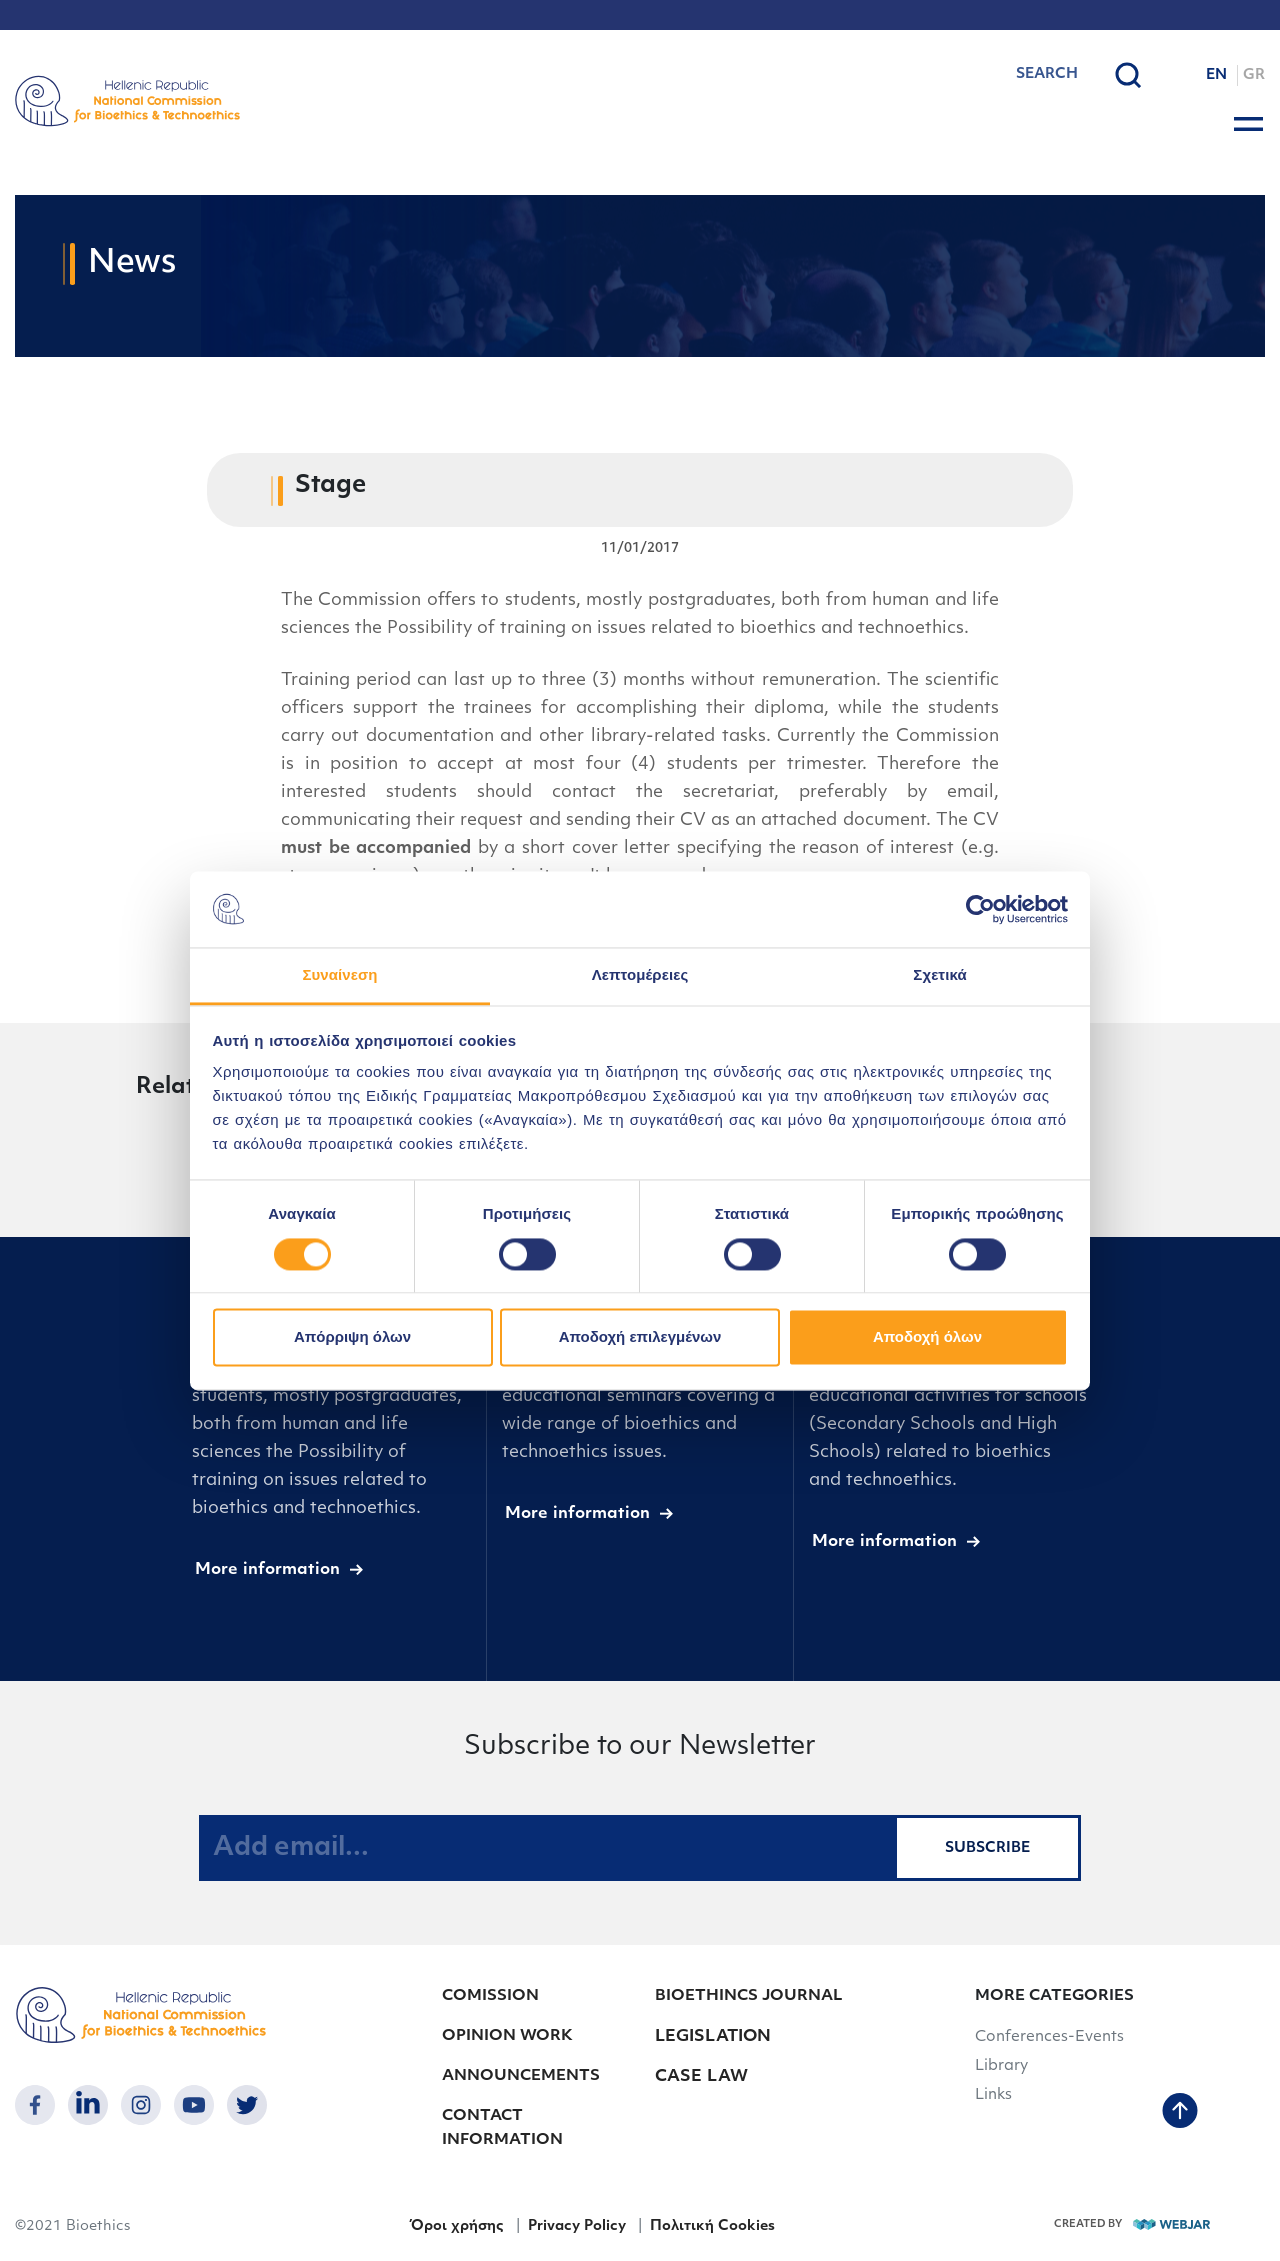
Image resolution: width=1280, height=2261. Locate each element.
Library (1001, 2066)
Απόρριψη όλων (352, 1337)
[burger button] (1248, 124)
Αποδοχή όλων (927, 1337)
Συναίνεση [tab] (339, 975)
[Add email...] (547, 1848)
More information (267, 1570)
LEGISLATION (713, 2037)
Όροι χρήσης (456, 2226)
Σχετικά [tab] (939, 975)
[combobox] (995, 75)
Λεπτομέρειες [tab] (640, 975)
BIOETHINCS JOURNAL (748, 1996)
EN (1216, 75)
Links (993, 2095)
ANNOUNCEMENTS (521, 2076)
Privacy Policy (577, 2226)
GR (1254, 75)
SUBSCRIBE (987, 1848)
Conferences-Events (1049, 2037)
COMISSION (490, 1996)
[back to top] (1180, 2113)
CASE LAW (701, 2077)
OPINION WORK (507, 2036)
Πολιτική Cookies (712, 2226)
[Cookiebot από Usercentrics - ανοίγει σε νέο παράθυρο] (980, 909)
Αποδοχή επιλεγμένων (640, 1337)
